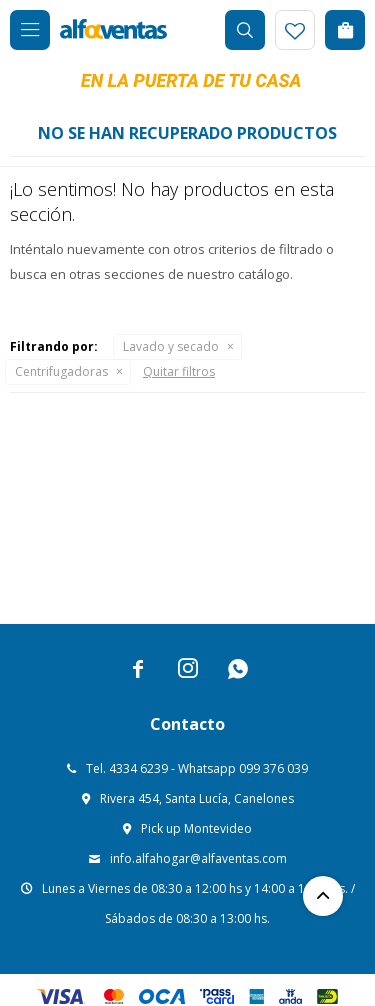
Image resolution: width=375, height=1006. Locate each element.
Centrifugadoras (61, 371)
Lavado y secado (171, 346)
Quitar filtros (179, 371)
